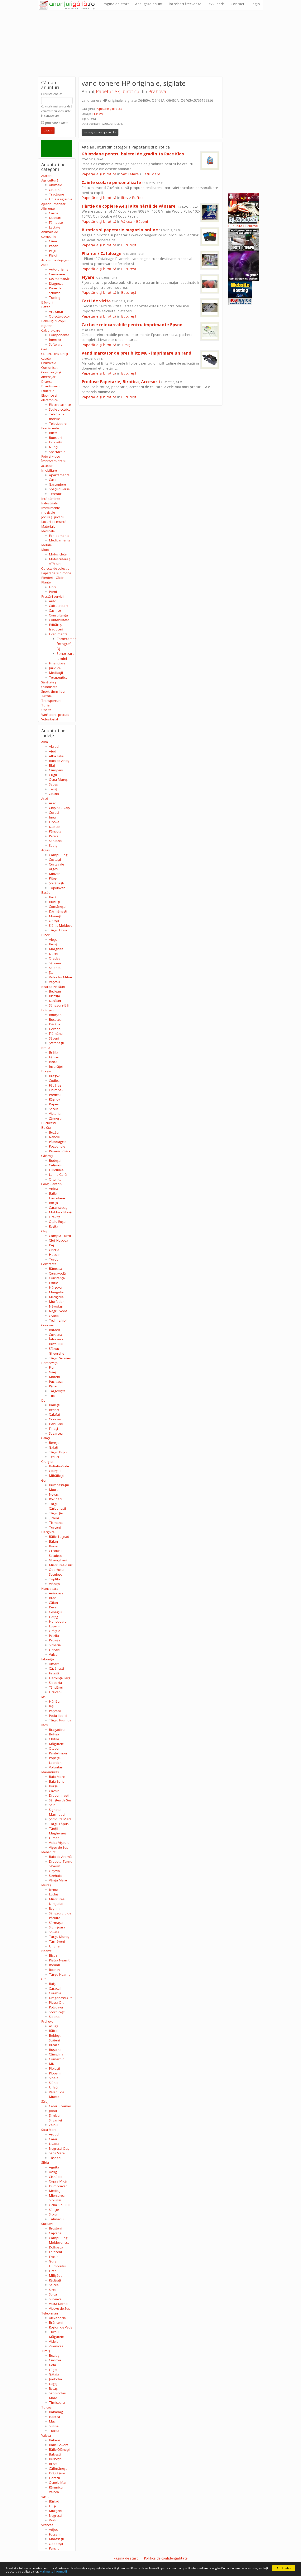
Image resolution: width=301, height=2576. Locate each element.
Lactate (54, 227)
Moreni (54, 1377)
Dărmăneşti (58, 911)
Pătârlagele (57, 1141)
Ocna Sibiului (59, 2205)
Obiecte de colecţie (55, 568)
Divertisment (51, 386)
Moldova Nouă (60, 1212)
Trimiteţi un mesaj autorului (100, 132)
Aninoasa (56, 1593)
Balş (52, 1983)
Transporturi (51, 700)
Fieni (52, 1367)
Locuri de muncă (53, 521)
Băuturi (47, 302)
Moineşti (55, 916)
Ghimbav (56, 1090)
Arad (44, 798)
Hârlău (54, 1701)
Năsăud (55, 1000)
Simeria (55, 1645)
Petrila (54, 1635)
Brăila (45, 1047)
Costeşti (55, 859)
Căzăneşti (56, 1668)
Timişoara (57, 2402)
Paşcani (55, 1711)
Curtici (54, 812)
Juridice (55, 668)
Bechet (54, 1410)
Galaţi (45, 1438)
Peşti (52, 250)
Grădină (55, 189)
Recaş (53, 2388)
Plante (46, 582)
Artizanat (56, 311)
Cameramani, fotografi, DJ (68, 643)
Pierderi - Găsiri (52, 577)
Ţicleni (54, 1518)
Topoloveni (57, 888)
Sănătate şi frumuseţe (49, 684)
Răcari (54, 1386)
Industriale (49, 503)
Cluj (44, 1231)
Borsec (54, 1546)
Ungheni (55, 1946)
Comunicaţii (50, 367)
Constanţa (48, 1264)
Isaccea (54, 2416)
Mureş (46, 1885)
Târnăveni (57, 1941)
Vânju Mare (58, 1880)
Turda (54, 1259)
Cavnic (54, 1791)
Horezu (54, 2478)
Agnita (54, 2167)
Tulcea (46, 2407)
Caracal (55, 1988)
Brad (52, 1598)
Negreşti (55, 2515)
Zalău (53, 2125)
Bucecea (55, 1019)
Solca (53, 2294)
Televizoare (58, 423)
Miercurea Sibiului (57, 2197)
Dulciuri (55, 217)
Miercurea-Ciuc (61, 1565)
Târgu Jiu (56, 1513)
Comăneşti (57, 906)
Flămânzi (56, 1033)
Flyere (88, 277)
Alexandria (57, 2318)
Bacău (45, 892)
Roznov (54, 1969)
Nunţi (53, 447)
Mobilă (46, 545)
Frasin (54, 2256)
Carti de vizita (96, 301)
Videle (53, 2341)
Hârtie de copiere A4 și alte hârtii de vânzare (128, 206)
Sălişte (54, 2209)
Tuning (54, 297)
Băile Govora (59, 2445)
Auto (44, 264)
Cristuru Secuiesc (55, 1553)
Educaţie (47, 391)
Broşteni (55, 2228)
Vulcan (54, 1654)
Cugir (53, 775)
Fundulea (56, 1170)
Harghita (48, 1532)
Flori (52, 587)
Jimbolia (55, 2379)
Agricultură (49, 180)
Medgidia (56, 1297)
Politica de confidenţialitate (166, 2558)
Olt (43, 1979)
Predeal (55, 1094)
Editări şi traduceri (56, 627)
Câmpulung (58, 855)
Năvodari (56, 1306)
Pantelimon (58, 1753)
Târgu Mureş (59, 1936)
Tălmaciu (56, 2219)
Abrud (54, 746)
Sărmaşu (56, 1922)
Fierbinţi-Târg (59, 1678)
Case (52, 479)
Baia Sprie (56, 1781)
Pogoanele (57, 1146)
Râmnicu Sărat (60, 1151)
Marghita (56, 949)
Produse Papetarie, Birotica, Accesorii (121, 381)
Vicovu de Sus (59, 2308)
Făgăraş (55, 1085)
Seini (52, 1805)
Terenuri (55, 494)
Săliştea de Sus (60, 1800)
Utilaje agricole (60, 199)
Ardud (54, 2134)
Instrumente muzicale (50, 510)
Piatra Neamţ (59, 1960)
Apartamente (59, 475)
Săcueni (55, 963)
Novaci (54, 1494)
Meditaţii (56, 672)
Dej (51, 1245)
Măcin (54, 2421)
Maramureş (50, 1772)
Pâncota (55, 831)
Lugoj (53, 2383)
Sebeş (53, 784)
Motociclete (58, 554)
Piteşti (53, 878)
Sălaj (44, 2101)
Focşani (55, 2534)
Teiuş (53, 789)
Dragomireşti (59, 1795)
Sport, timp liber (53, 691)
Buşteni (55, 2049)
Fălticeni (55, 2252)
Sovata (54, 1932)
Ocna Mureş (58, 779)
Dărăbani (56, 1024)
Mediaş (54, 2190)
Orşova (54, 1871)
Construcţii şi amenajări (51, 374)
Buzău (46, 1127)
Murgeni (55, 2510)
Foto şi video (50, 456)
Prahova (157, 91)
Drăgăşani (57, 2473)
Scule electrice (59, 409)
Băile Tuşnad (59, 1536)
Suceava (47, 2223)
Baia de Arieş (59, 760)
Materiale (48, 526)
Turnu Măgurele (56, 2334)
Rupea (54, 1104)
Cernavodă (57, 1273)
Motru (54, 1489)
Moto (45, 549)
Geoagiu (55, 1612)
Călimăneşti (58, 2468)
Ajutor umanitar (53, 204)
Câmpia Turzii (60, 1236)
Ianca (53, 1061)
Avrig (53, 2172)
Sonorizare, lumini (66, 656)
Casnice (55, 610)
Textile (46, 696)
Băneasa (55, 1268)
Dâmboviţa (49, 1363)
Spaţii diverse (59, 489)
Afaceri (46, 175)
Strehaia (55, 1875)
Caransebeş (58, 1207)
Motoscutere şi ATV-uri (60, 561)
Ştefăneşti (56, 883)
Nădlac (54, 826)
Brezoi (54, 2463)
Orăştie (54, 1631)
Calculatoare (50, 330)
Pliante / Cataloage (102, 253)
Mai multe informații (53, 2572)
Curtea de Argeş (56, 866)
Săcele (54, 1109)
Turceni (55, 1527)
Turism (46, 705)
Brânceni (56, 2322)
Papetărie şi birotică (117, 91)
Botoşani (48, 1010)
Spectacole (57, 452)
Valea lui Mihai (60, 977)
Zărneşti (55, 1118)
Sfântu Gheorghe (56, 1351)
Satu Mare (130, 174)
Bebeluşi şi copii (53, 321)
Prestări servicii (52, 596)
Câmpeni (56, 770)
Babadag (56, 2412)
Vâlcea (126, 221)
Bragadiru (57, 1729)
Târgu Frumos (60, 1720)
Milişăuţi (56, 2275)
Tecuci (54, 1457)
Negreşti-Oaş (59, 2148)
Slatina (54, 2016)
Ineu (52, 817)
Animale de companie (49, 234)
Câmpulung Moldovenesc (59, 2240)
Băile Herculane (57, 1195)
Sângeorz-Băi (59, 1005)
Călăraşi (47, 1156)
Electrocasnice (60, 404)
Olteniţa (55, 1179)
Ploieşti (54, 2068)
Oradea (54, 958)
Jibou (53, 2111)
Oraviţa (54, 1217)
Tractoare (56, 194)
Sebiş (53, 845)
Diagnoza (56, 283)
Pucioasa (56, 1381)
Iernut (53, 1889)
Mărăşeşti (56, 2539)
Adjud (53, 2529)
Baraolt (54, 1330)
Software (55, 344)
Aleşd (53, 939)
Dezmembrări (59, 278)
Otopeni (55, 1748)
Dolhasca (56, 2247)
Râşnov (54, 1099)
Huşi (52, 2506)
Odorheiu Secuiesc (56, 1572)
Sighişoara (57, 1927)
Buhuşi (54, 902)
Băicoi (53, 2030)
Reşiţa (53, 1226)
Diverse (46, 381)
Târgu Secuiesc (60, 1358)
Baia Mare (57, 1776)
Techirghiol (58, 1320)
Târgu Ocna (58, 930)
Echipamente (59, 535)
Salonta (55, 967)
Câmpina (56, 2054)
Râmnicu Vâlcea (56, 2489)
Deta (52, 2365)
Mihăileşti (56, 1475)
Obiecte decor (59, 316)
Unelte (46, 710)
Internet (55, 339)
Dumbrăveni (59, 2186)
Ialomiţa (47, 1659)
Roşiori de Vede (60, 2327)
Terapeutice (58, 677)
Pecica (54, 836)
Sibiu (45, 2162)
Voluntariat (49, 719)
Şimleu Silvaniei (55, 2117)
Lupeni (54, 1626)
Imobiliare (49, 470)
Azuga (54, 2026)
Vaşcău (54, 982)
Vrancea (47, 2525)
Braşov (46, 1071)
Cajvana (55, 2233)
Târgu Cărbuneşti (57, 1506)
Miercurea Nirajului (57, 1901)
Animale (55, 185)
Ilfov (124, 197)
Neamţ (46, 1951)
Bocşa (53, 1203)
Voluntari (56, 1767)
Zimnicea (56, 2346)
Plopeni (55, 2073)
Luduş (54, 1894)
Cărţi (44, 349)
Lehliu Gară (58, 1174)
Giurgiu (47, 1461)
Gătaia (54, 2374)
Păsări (54, 246)
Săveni (54, 1038)
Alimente (48, 208)
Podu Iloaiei (58, 1715)
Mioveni (55, 873)
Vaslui (45, 2496)
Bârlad (54, 2501)
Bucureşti (129, 245)
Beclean (55, 991)
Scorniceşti (57, 2012)
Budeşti (55, 1160)
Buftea (138, 197)
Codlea (54, 1080)
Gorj (44, 1480)
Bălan (53, 1541)
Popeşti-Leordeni (56, 1760)
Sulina (54, 2426)
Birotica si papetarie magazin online (120, 230)
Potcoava (56, 2007)
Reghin (54, 1908)
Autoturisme (58, 269)
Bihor (45, 935)
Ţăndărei (56, 1687)
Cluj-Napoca (58, 1240)
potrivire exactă (54, 122)
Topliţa (54, 1579)
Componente (59, 335)
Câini (53, 241)
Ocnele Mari (58, 2482)
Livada (54, 2143)
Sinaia (54, 2078)
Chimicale (48, 363)
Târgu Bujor (58, 1452)
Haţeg (53, 1617)
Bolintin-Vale (59, 1466)
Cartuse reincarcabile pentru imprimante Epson (132, 324)
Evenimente (50, 428)
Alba (44, 742)
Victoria (55, 1113)
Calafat (54, 1414)
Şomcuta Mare (60, 1819)
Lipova (54, 822)
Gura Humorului (57, 2263)
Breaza (54, 2045)
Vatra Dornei (58, 2303)
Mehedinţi (48, 1852)
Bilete (53, 433)
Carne (53, 213)
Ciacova (55, 2360)
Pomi (53, 591)
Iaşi (43, 1697)
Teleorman (49, 2313)
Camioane (57, 274)
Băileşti (54, 1405)
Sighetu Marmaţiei (57, 1812)
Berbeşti (55, 2459)
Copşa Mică (58, 2181)
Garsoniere (57, 484)
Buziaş (54, 2355)
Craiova (55, 1419)
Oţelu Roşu (57, 1221)
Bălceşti (55, 2454)
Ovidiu (54, 1316)
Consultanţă (58, 615)
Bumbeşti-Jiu (59, 1485)
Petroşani (56, 1640)
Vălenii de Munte (56, 2094)
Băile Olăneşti (59, 2449)
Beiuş (53, 944)
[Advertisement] (150, 49)
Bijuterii (47, 325)
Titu (52, 1396)
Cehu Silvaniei (60, 2106)
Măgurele (56, 1744)
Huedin (54, 1254)
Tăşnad (55, 2158)
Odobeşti (56, 2543)
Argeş (45, 850)
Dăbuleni (56, 1424)
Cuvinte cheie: (51, 94)
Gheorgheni (58, 1560)
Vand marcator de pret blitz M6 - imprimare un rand (136, 353)
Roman (54, 1965)
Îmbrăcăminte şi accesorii (53, 463)
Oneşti (54, 920)
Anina (53, 1188)
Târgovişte (57, 1391)
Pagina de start (125, 2558)
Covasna (47, 1325)
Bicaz (53, 1955)
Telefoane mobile (56, 416)
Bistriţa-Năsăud (53, 986)
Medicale (48, 531)
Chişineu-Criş (59, 807)
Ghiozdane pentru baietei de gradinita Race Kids (133, 154)
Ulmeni (54, 1838)
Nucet (53, 953)
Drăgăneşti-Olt (60, 1998)
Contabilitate (59, 620)
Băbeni (142, 221)
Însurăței (56, 1066)
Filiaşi (53, 1428)
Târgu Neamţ (59, 1974)
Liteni (53, 2271)
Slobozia (55, 1682)
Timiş (125, 344)
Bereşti (54, 1442)
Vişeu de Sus (58, 1847)
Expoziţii (55, 442)
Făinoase (56, 222)
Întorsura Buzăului (56, 1341)
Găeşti (54, 1372)
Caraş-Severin (51, 1184)
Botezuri (55, 437)
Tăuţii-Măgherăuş (58, 1830)
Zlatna (54, 793)
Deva (53, 1607)
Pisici (53, 255)
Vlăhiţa (54, 1584)
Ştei (52, 972)
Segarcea (56, 1433)
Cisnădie (55, 2176)
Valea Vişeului (59, 1842)
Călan (53, 1602)
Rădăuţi (55, 2280)
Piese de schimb (55, 290)
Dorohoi (55, 1029)
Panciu (54, 2548)
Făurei (54, 1057)
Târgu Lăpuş (59, 1824)
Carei (53, 2139)
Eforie (53, 1283)
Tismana (56, 1522)
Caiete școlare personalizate (111, 182)
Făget (53, 2369)
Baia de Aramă (60, 1856)
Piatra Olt (56, 2002)
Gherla (54, 1250)
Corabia (55, 1993)
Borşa (53, 1786)
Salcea (54, 2285)
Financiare (57, 663)
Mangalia (56, 1292)
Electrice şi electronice (49, 397)
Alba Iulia (56, 756)
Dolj (44, 1400)
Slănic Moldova (61, 925)
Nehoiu (54, 1137)
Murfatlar (56, 1301)
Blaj (52, 765)
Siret (52, 2289)
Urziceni (55, 1692)
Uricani (54, 1650)
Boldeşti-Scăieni (56, 2037)
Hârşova (55, 1287)
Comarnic (56, 2059)
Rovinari (55, 1499)
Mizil (52, 2063)
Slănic (53, 2082)
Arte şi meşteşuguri (56, 260)
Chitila (54, 1739)
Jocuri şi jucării (52, 517)
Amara (54, 1664)
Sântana (55, 840)
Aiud (52, 751)
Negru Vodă (58, 1311)
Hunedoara (49, 1588)
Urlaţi (53, 2087)
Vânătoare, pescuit (55, 714)
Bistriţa (54, 996)
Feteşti (54, 1673)
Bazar (45, 307)
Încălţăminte (50, 498)
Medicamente (59, 540)
